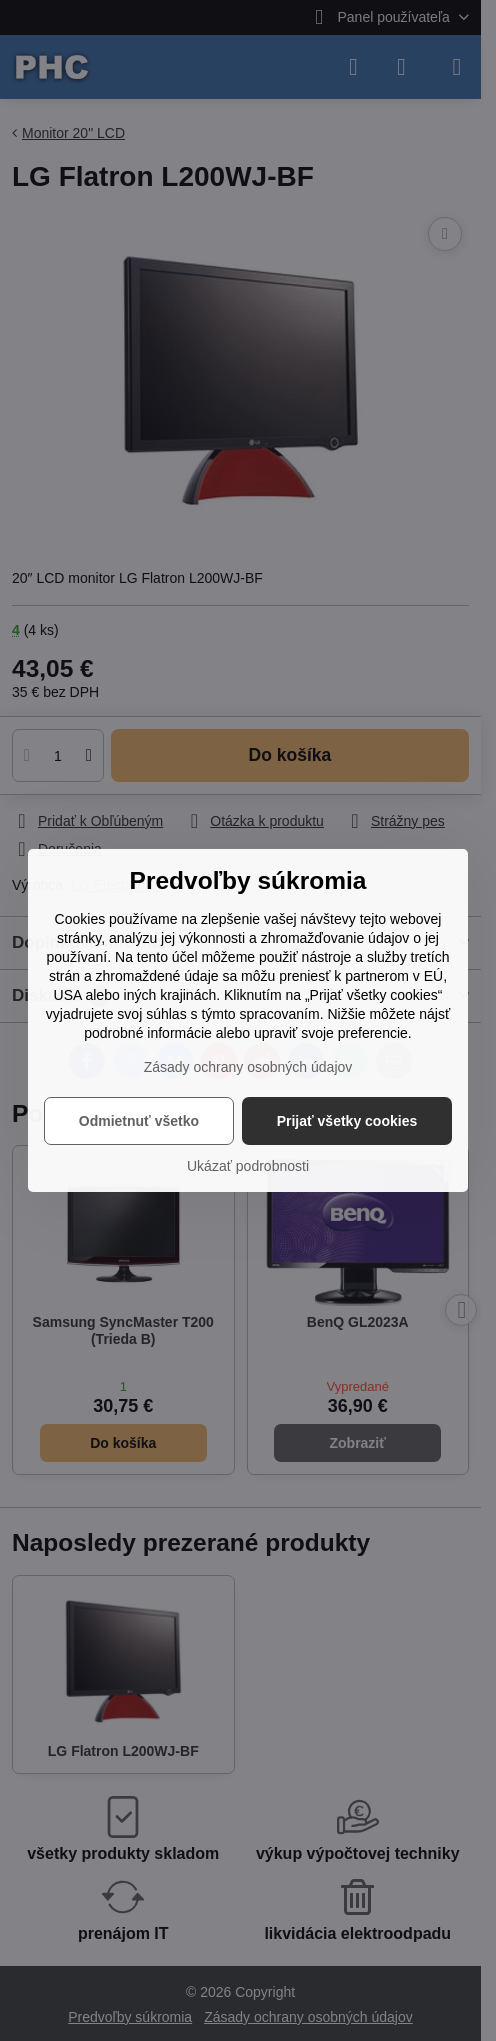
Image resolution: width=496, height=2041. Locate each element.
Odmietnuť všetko (139, 1121)
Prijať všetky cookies (347, 1121)
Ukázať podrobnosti (248, 1166)
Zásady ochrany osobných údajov (248, 1067)
